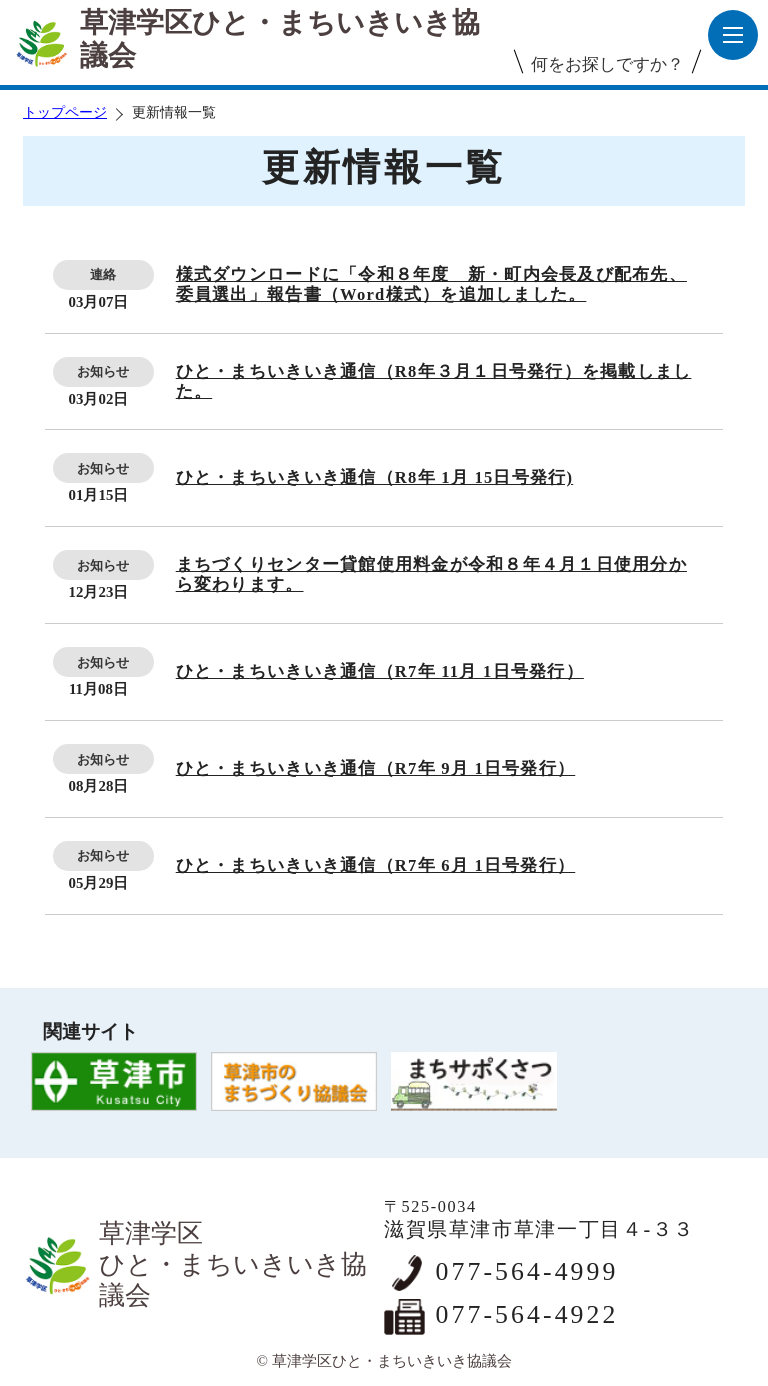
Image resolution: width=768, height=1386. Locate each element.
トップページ (65, 112)
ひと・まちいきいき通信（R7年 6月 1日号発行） (376, 865)
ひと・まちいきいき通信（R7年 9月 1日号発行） (376, 768)
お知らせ (103, 371)
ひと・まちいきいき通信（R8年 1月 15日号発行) (375, 477)
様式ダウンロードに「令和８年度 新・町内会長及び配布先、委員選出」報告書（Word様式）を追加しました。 (431, 284)
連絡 (103, 274)
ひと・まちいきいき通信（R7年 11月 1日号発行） (380, 671)
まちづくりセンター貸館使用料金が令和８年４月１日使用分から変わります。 (431, 574)
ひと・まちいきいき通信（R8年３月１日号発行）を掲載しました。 (434, 381)
